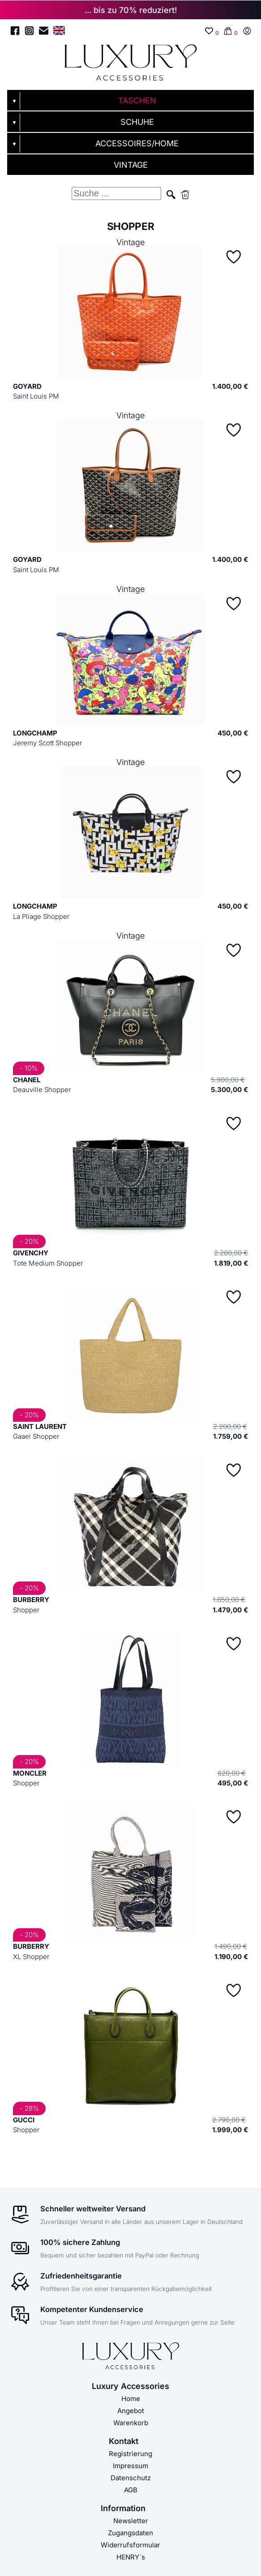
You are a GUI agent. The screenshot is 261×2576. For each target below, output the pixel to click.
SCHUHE (137, 122)
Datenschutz (131, 2478)
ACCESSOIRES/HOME (137, 143)
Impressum (130, 2465)
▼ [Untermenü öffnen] (14, 101)
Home (130, 2398)
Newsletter (130, 2520)
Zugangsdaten (130, 2533)
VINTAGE (131, 165)
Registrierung (130, 2453)
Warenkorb (130, 2423)
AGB (130, 2490)
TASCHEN (137, 100)
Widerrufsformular (130, 2545)
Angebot (130, 2410)
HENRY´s (130, 2557)
